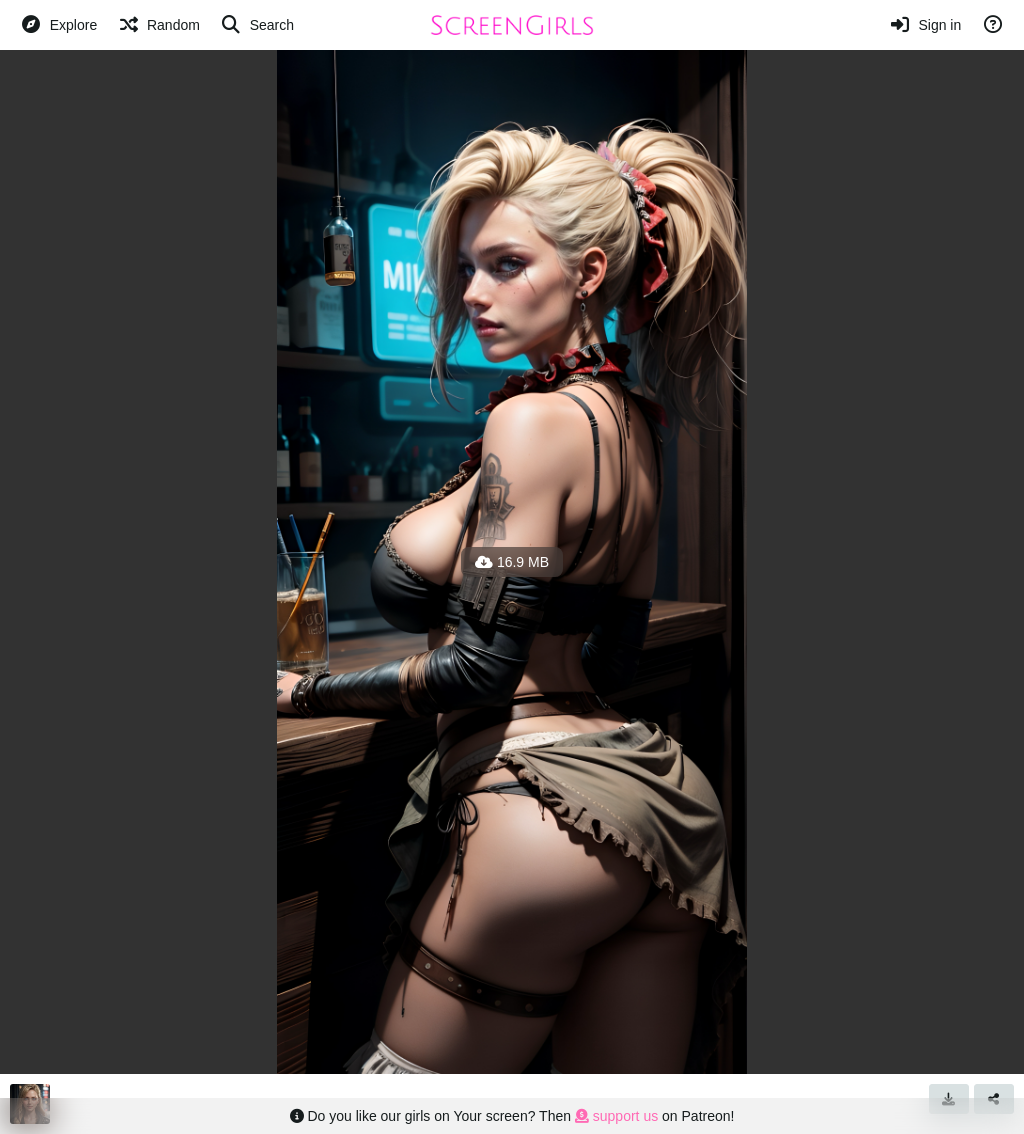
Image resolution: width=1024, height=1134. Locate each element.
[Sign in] (925, 25)
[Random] (158, 25)
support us (616, 1116)
